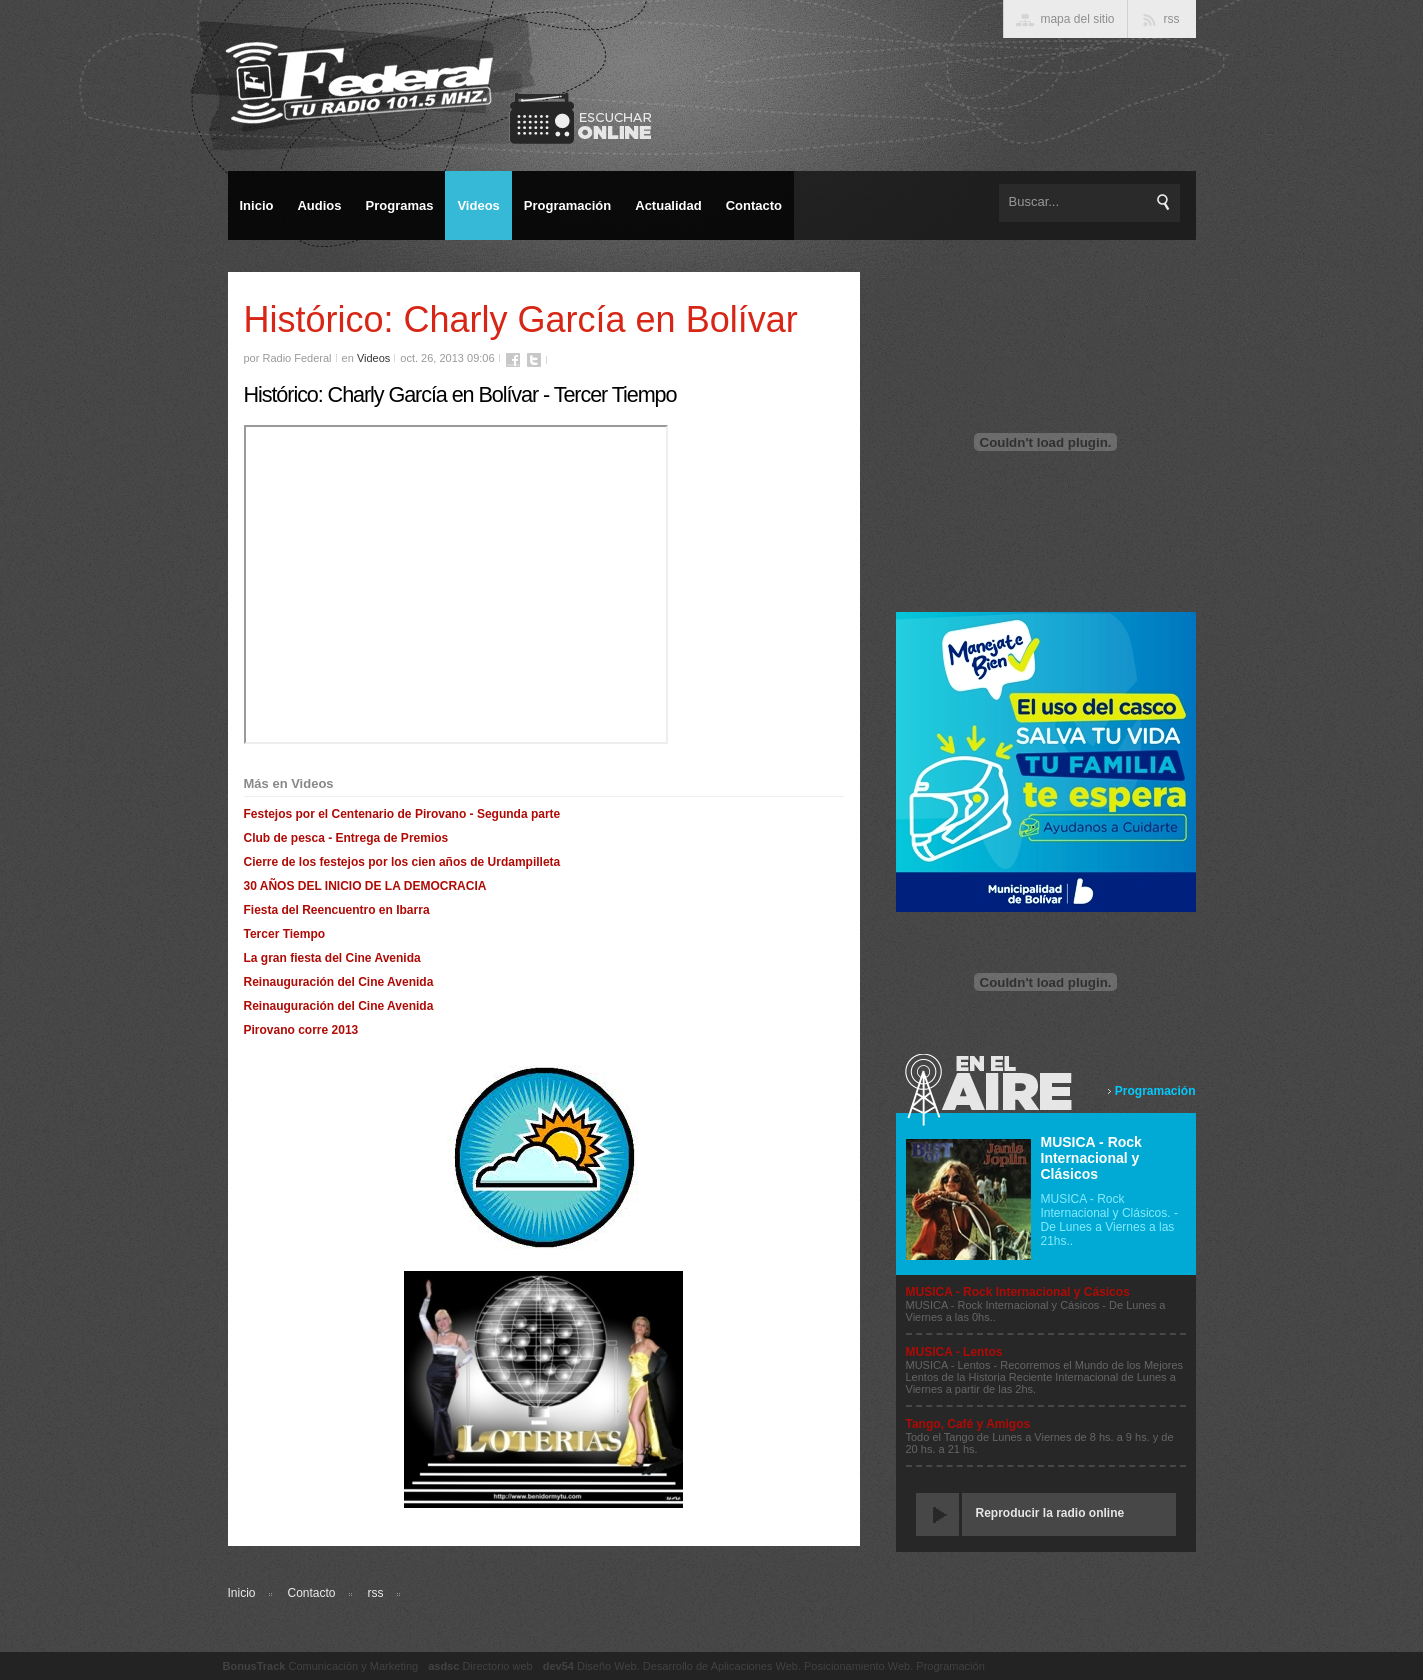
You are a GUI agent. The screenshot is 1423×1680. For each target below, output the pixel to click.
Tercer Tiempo (285, 934)
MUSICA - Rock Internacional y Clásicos (1091, 1158)
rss (376, 1593)
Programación (1155, 1091)
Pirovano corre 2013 (301, 1030)
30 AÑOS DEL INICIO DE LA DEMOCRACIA (365, 886)
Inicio (242, 1593)
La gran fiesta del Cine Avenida (332, 958)
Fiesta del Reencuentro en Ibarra (337, 910)
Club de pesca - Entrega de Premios (346, 838)
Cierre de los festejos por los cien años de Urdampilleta (402, 862)
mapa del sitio (1077, 19)
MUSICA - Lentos (954, 1352)
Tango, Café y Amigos (968, 1424)
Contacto (312, 1593)
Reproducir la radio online (1050, 1513)
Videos (373, 358)
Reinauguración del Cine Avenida (339, 982)
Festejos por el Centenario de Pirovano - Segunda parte (402, 814)
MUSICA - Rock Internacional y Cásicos (1018, 1292)
